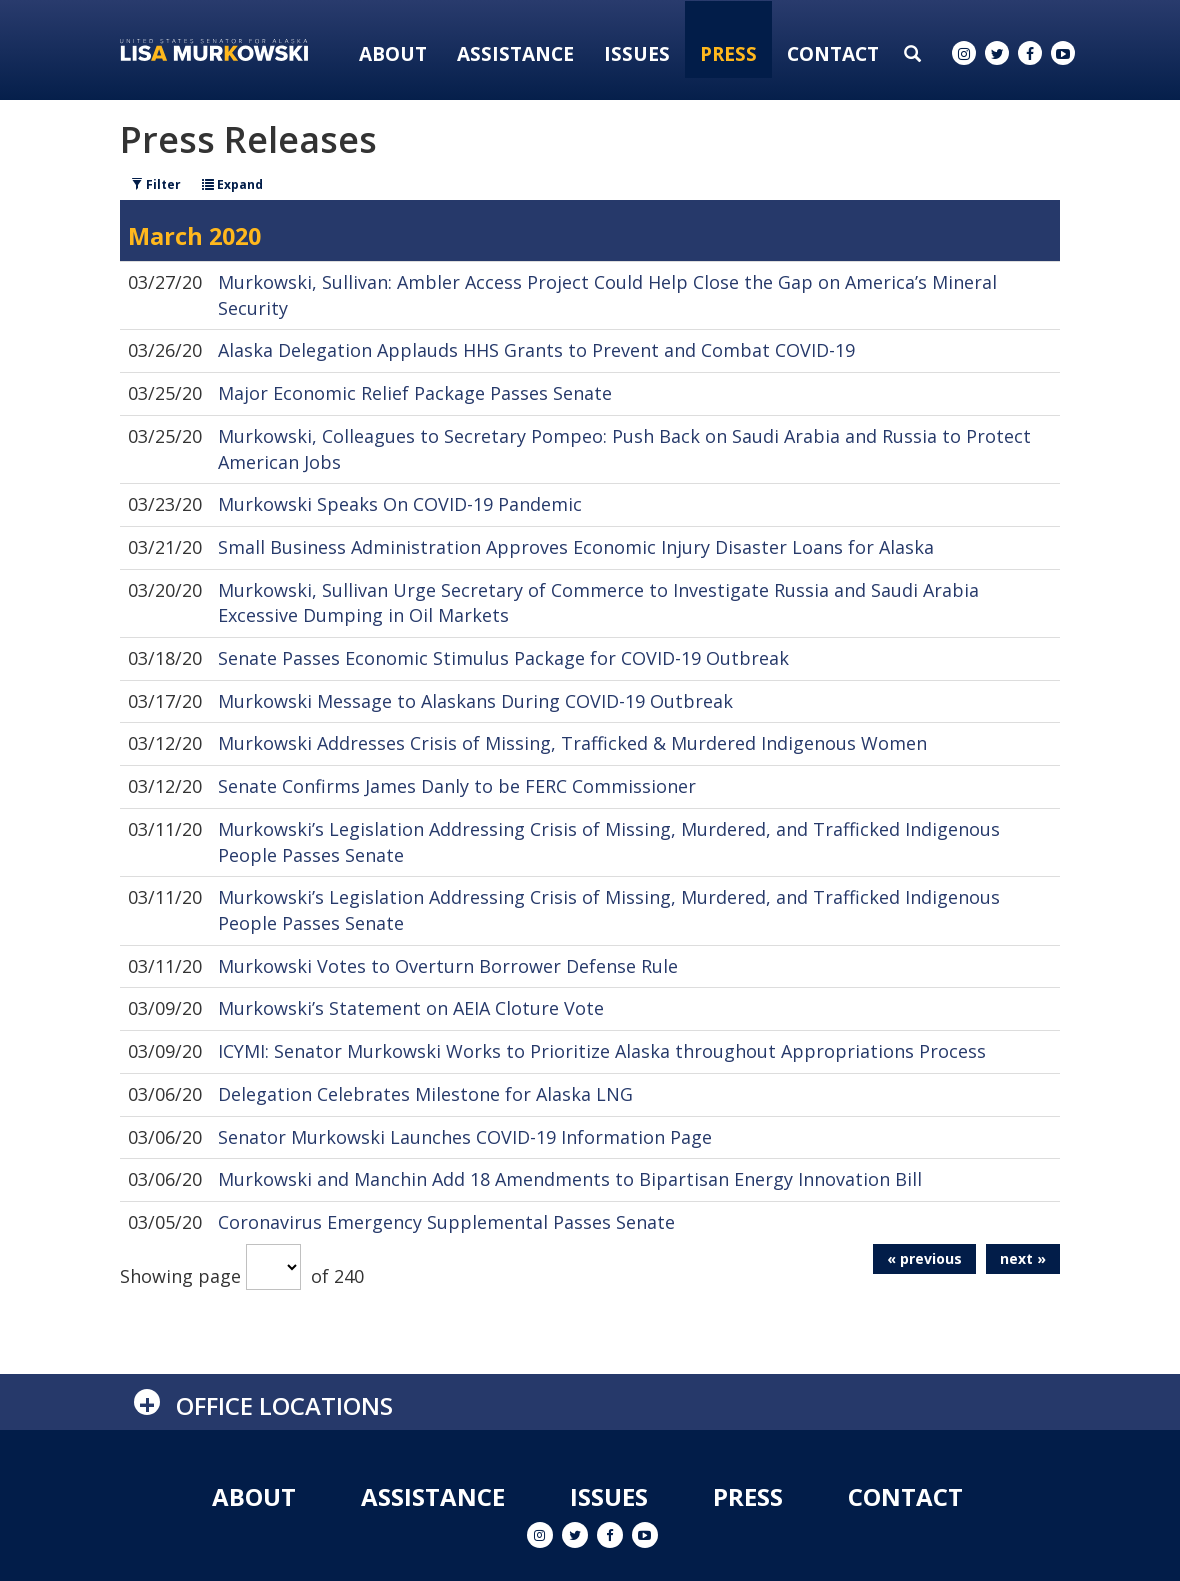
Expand (232, 184)
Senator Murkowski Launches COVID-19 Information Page (465, 1137)
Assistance (515, 54)
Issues (637, 54)
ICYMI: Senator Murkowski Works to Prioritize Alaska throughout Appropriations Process (602, 1051)
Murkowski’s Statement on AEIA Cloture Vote (411, 1008)
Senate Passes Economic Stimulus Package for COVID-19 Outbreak (503, 658)
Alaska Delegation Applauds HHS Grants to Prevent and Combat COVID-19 (536, 350)
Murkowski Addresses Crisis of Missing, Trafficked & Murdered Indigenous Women (572, 743)
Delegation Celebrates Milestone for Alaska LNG (425, 1094)
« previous (924, 1258)
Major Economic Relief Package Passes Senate (415, 393)
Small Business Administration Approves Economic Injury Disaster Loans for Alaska (576, 547)
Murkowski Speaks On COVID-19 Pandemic (400, 504)
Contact (833, 54)
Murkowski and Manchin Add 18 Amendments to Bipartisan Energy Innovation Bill (570, 1179)
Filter (156, 184)
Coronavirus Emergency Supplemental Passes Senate (446, 1222)
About (393, 54)
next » (1023, 1258)
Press (728, 54)
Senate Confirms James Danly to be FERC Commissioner (457, 786)
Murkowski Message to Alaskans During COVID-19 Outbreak (475, 701)
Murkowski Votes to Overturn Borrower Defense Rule (448, 966)
